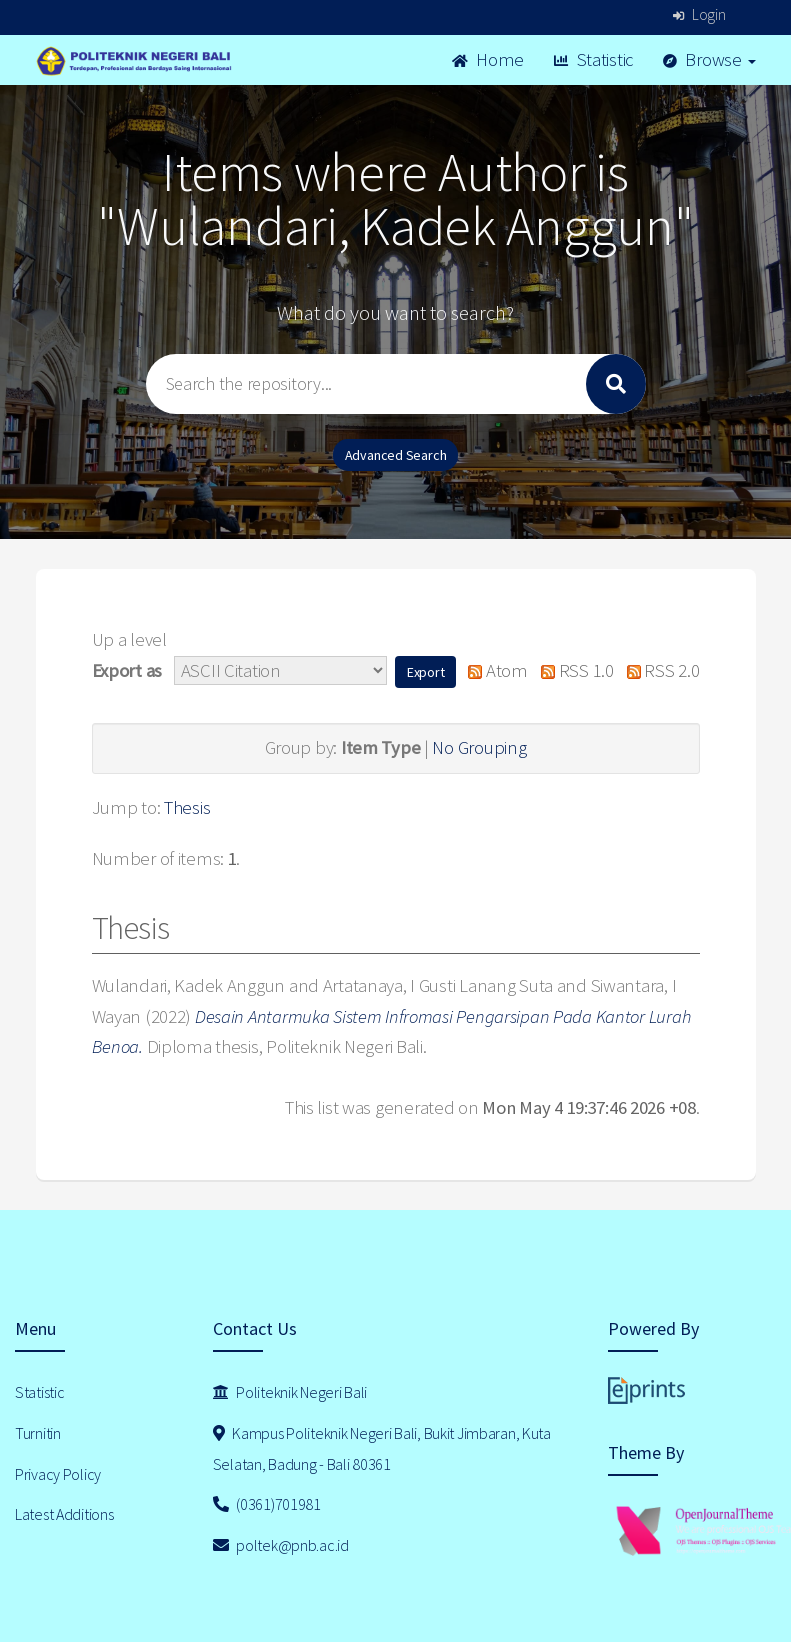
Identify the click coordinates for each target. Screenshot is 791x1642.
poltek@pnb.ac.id (281, 1545)
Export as (127, 670)
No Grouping (479, 747)
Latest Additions (64, 1514)
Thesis (187, 807)
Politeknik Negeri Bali (290, 1392)
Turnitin (38, 1433)
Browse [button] (709, 59)
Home (488, 59)
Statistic (593, 59)
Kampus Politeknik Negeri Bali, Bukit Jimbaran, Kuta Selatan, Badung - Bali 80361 (382, 1448)
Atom (493, 670)
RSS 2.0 (658, 670)
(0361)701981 (267, 1504)
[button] (426, 672)
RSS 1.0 (573, 670)
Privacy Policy (58, 1474)
